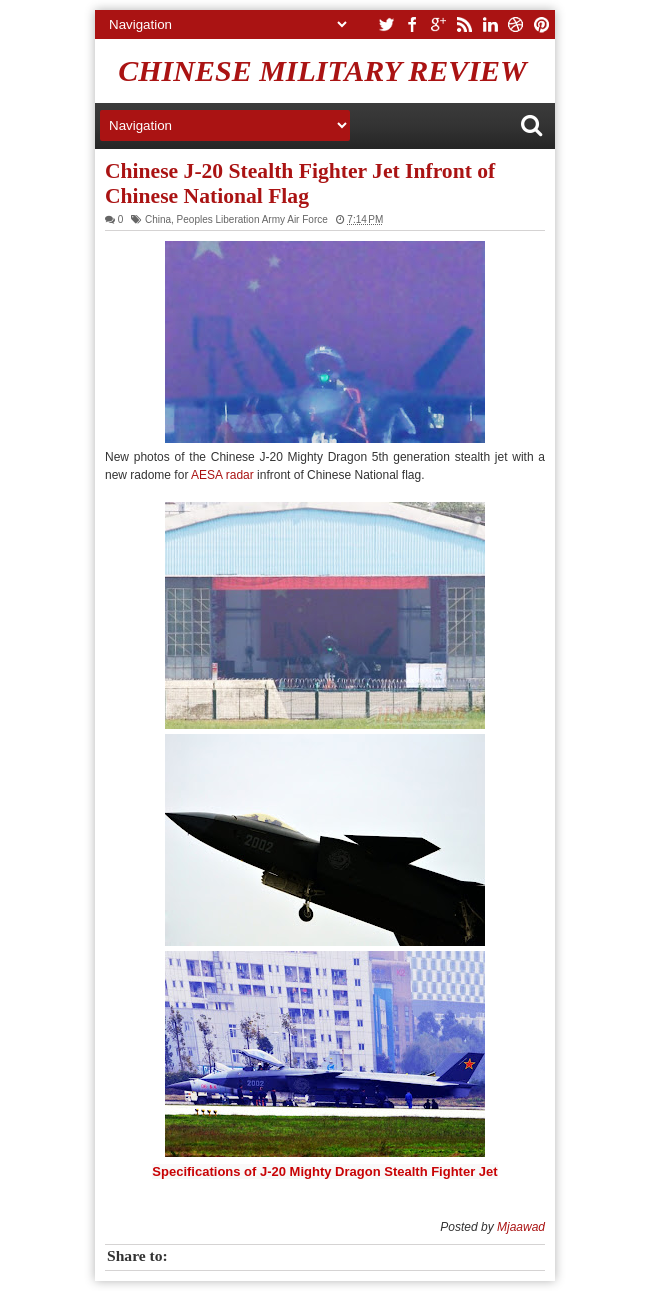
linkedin (490, 24)
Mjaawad (521, 1227)
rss (464, 24)
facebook (412, 24)
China (158, 219)
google (438, 24)
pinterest (542, 24)
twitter (386, 24)
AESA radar (220, 475)
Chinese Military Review (322, 70)
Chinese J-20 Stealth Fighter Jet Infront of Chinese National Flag (300, 183)
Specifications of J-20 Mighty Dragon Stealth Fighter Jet (324, 1171)
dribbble (516, 24)
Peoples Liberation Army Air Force (252, 219)
